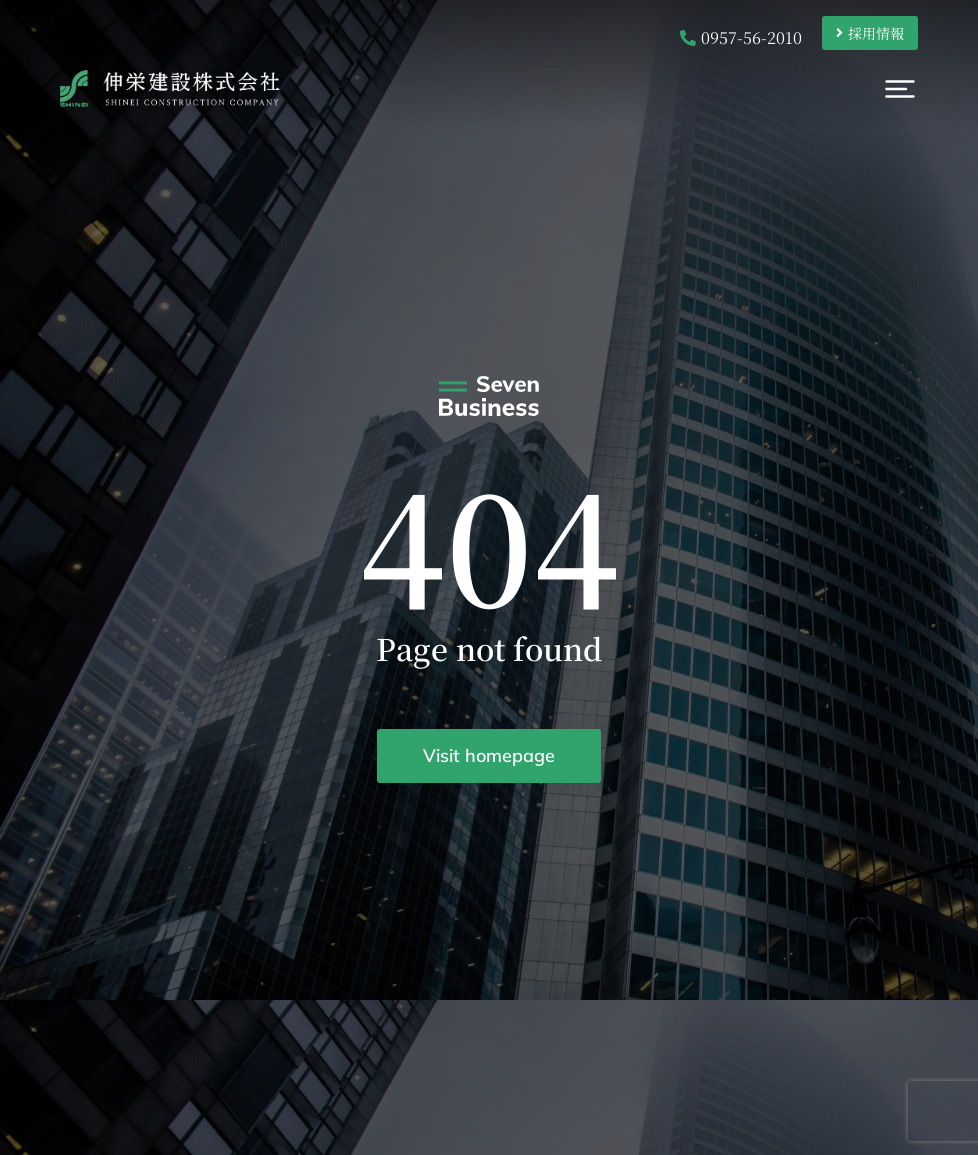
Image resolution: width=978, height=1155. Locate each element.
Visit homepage (489, 755)
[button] (930, 95)
